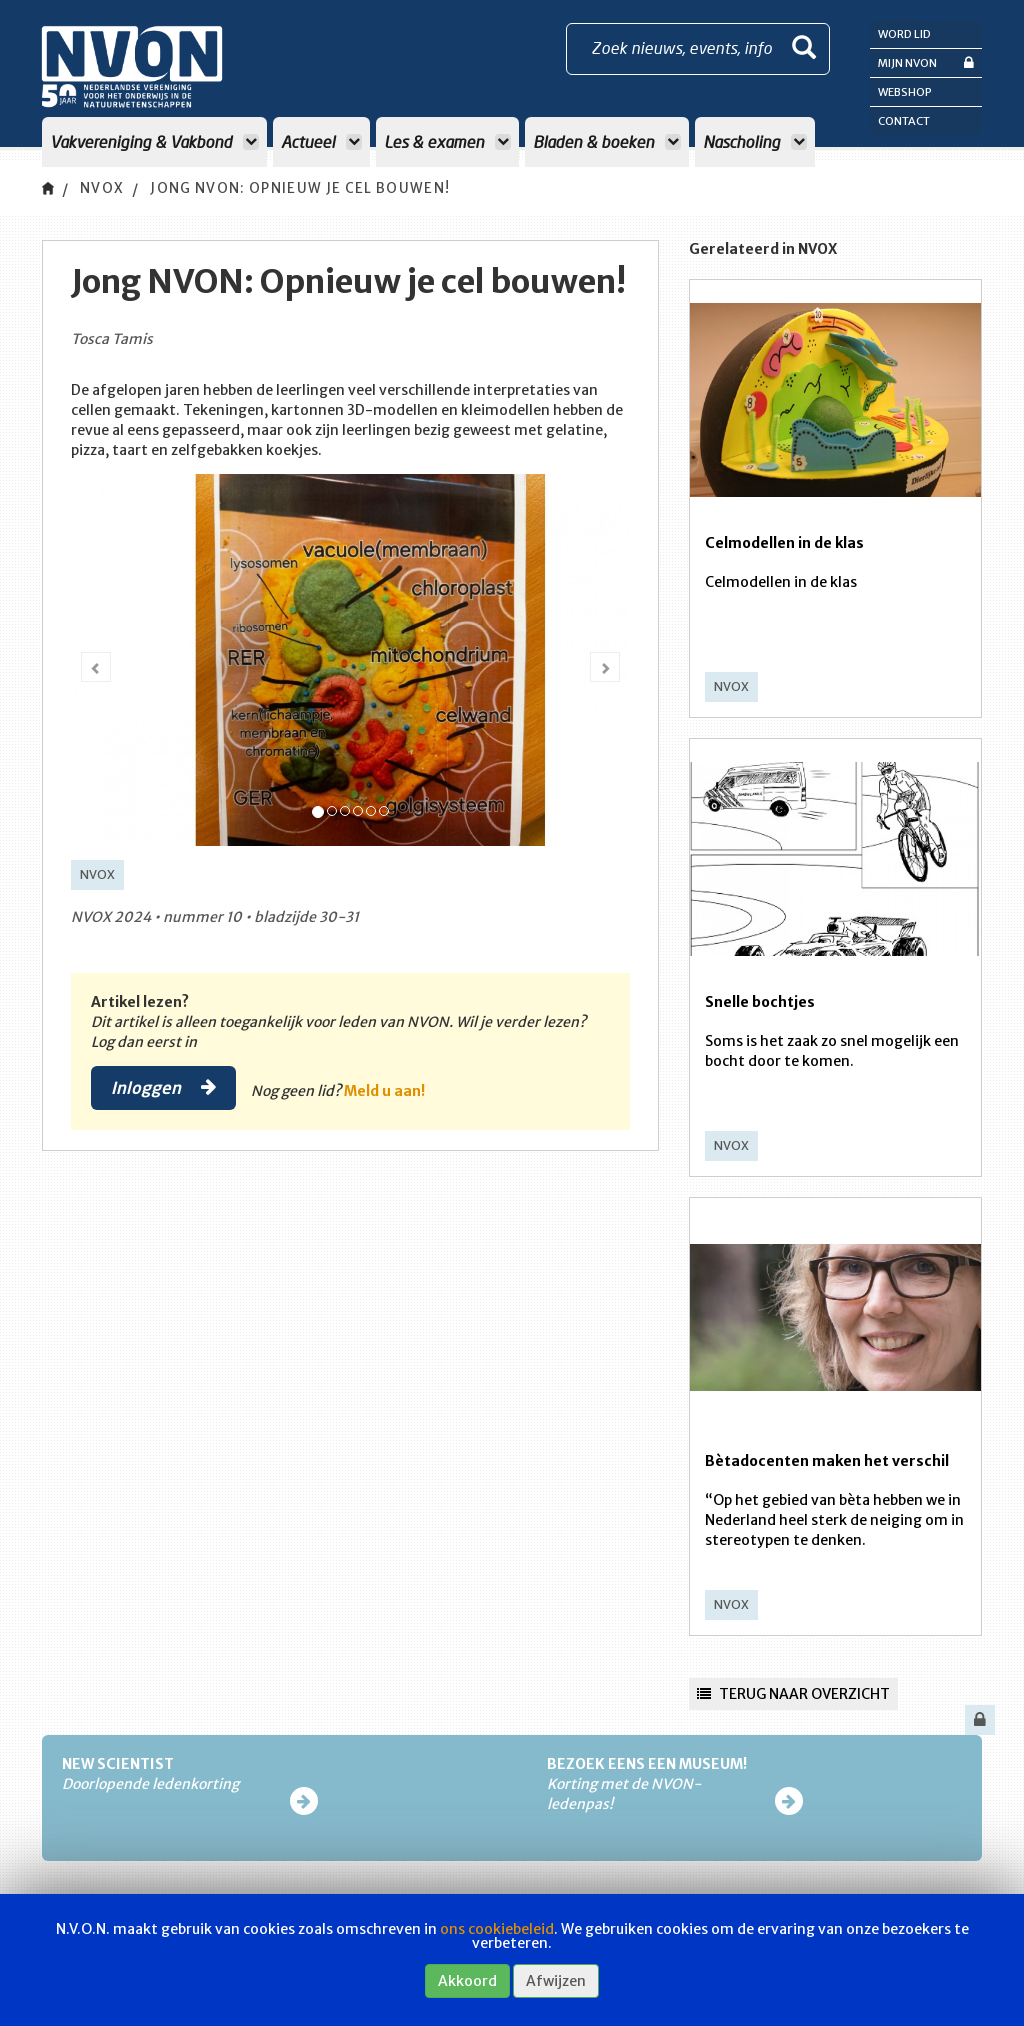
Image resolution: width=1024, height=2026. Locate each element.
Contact (904, 121)
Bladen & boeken (607, 141)
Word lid (904, 34)
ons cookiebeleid (497, 1929)
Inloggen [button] (165, 1088)
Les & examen (447, 141)
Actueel (321, 141)
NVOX (103, 189)
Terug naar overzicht (793, 1694)
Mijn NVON (926, 62)
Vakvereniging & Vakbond (154, 141)
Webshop (905, 92)
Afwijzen (556, 1981)
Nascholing (755, 141)
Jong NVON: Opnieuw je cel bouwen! (317, 189)
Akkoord (467, 1981)
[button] (96, 667)
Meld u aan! (388, 1091)
